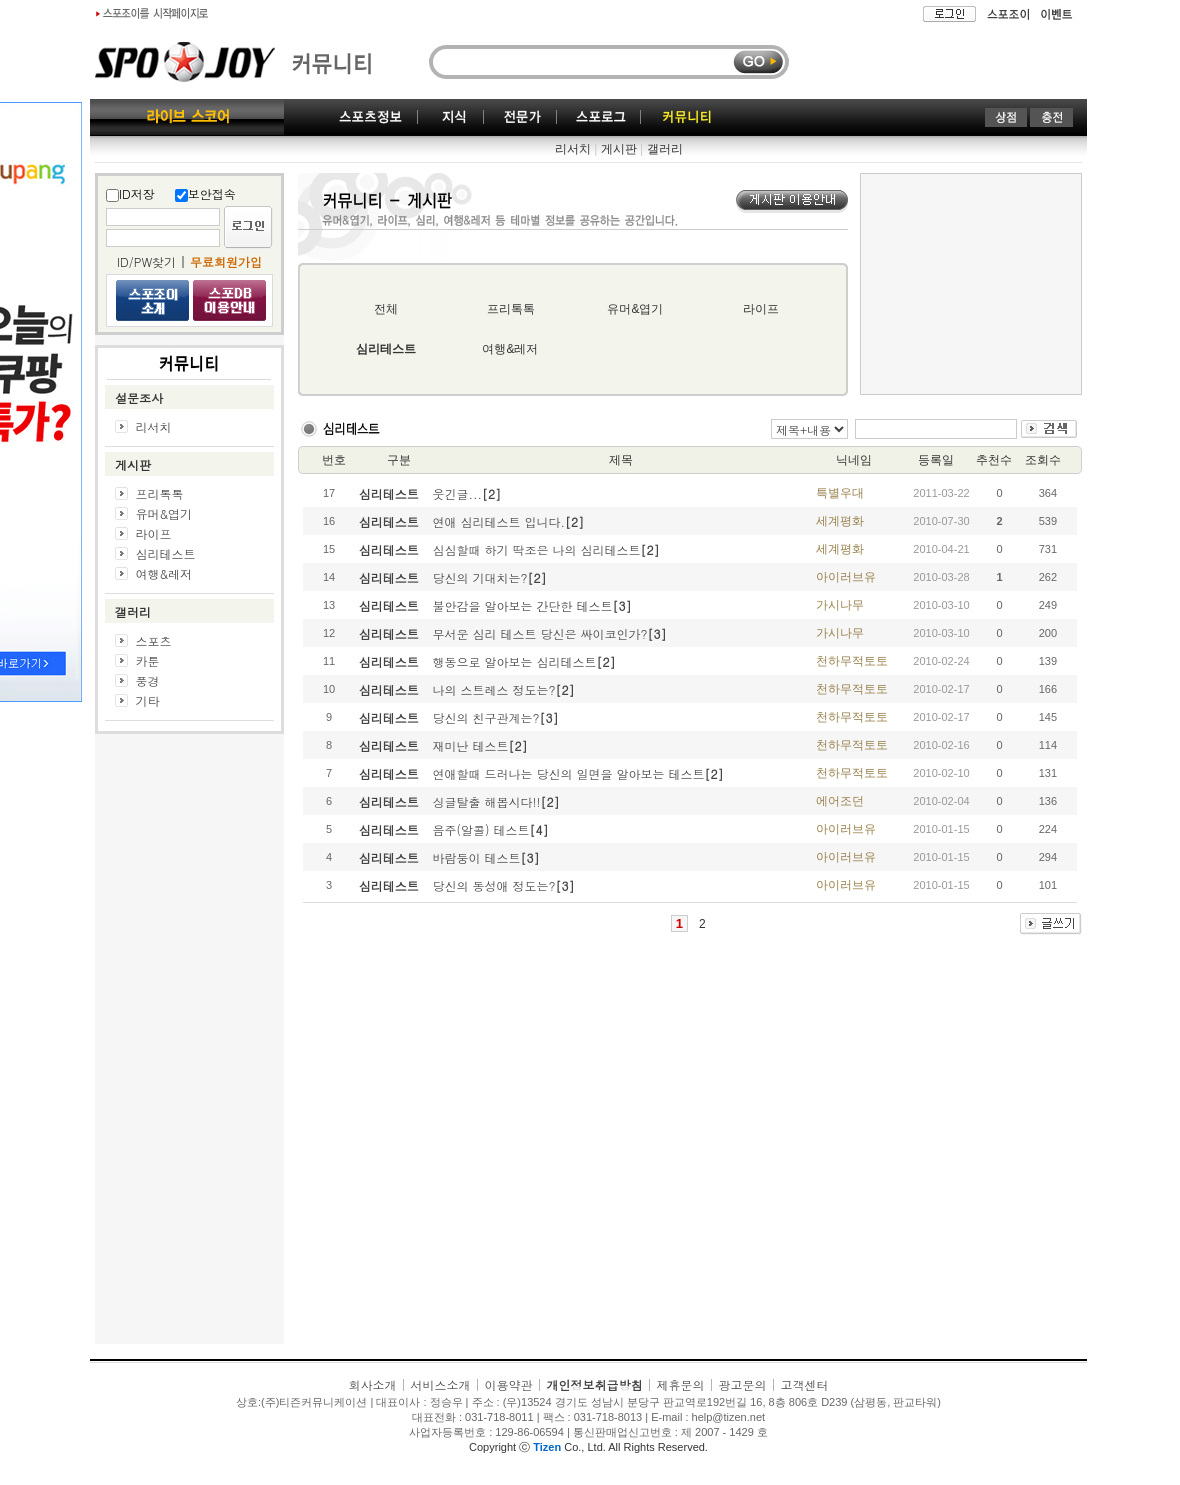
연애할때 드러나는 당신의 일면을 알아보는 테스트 (569, 773)
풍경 (148, 680)
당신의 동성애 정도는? (494, 885)
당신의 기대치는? (480, 577)
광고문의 (743, 1384)
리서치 (573, 149)
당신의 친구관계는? (486, 717)
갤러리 (665, 149)
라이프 (154, 533)
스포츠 (154, 640)
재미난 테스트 (471, 745)
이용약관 (508, 1384)
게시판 (619, 149)
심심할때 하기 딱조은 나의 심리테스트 (537, 549)
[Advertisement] (190, 1044)
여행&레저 (164, 573)
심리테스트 (166, 553)
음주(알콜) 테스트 (481, 829)
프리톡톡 (160, 493)
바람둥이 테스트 (477, 857)
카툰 (148, 660)
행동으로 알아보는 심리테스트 (515, 661)
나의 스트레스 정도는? (494, 689)
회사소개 (372, 1384)
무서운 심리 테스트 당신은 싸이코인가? (540, 633)
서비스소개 (440, 1384)
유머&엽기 (164, 513)
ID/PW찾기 (146, 261)
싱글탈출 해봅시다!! (487, 801)
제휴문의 (681, 1384)
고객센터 (805, 1384)
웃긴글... (458, 493)
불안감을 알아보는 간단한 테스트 (523, 605)
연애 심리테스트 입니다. (499, 521)
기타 (148, 700)
